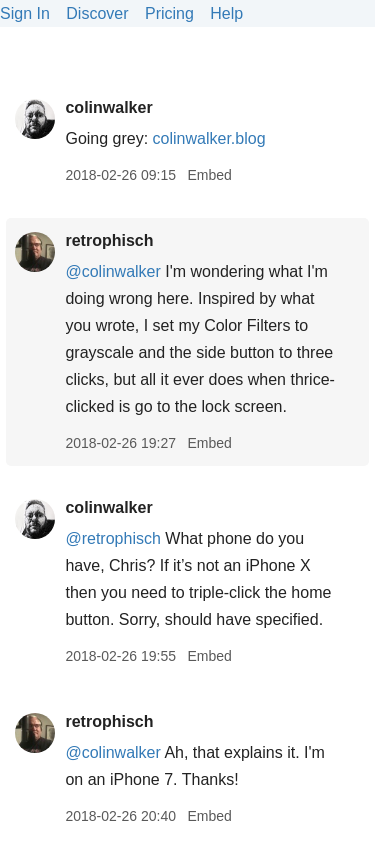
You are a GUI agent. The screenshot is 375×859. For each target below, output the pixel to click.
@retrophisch (112, 538)
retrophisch (109, 240)
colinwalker (108, 107)
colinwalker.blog (209, 138)
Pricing (169, 13)
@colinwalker (112, 271)
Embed (209, 175)
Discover (97, 13)
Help (226, 13)
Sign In (25, 13)
